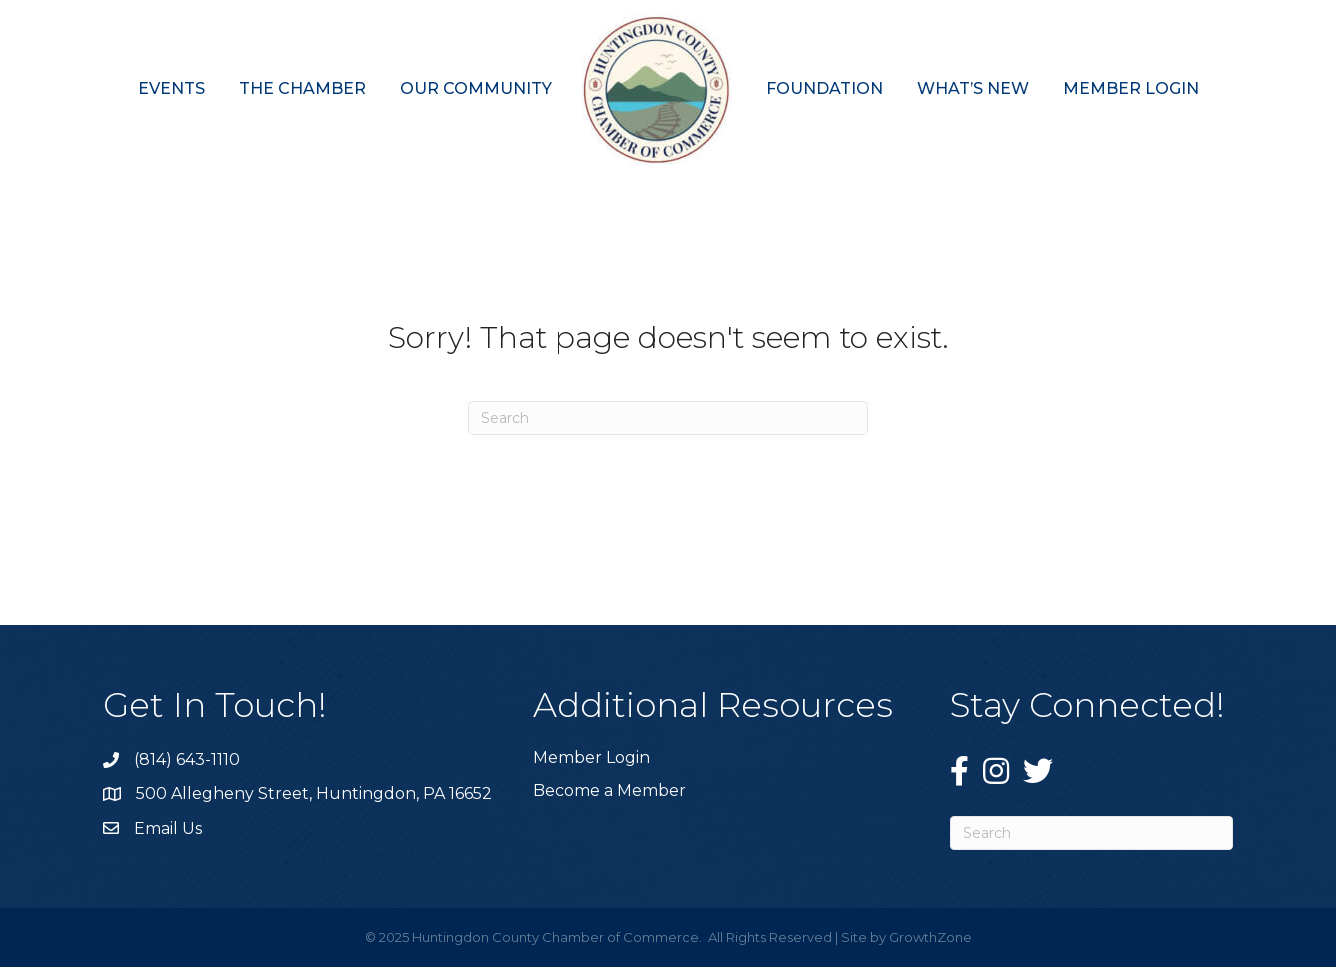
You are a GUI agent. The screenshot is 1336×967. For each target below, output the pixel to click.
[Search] (668, 418)
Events (171, 88)
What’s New (973, 88)
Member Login (1131, 88)
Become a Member (609, 790)
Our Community (476, 88)
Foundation (824, 88)
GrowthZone (930, 937)
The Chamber (302, 88)
